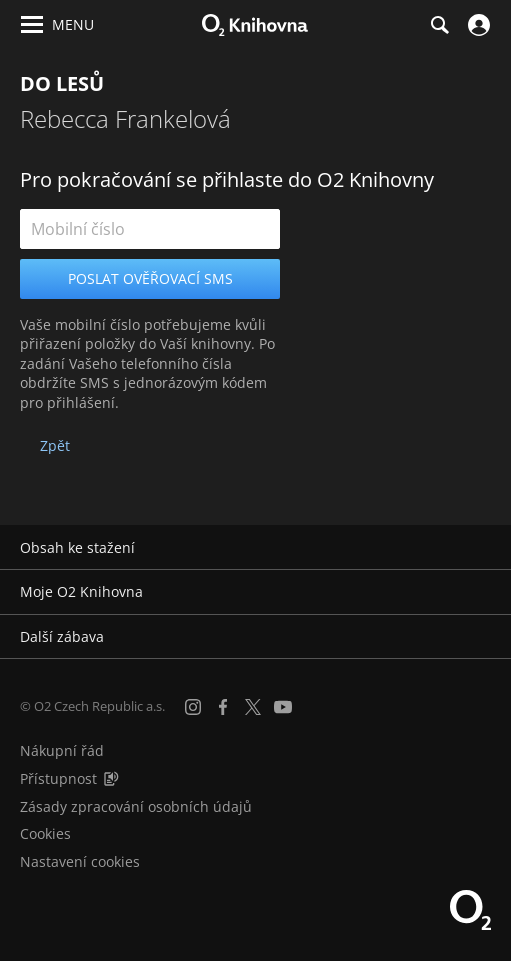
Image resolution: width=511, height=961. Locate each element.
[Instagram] (193, 707)
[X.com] (253, 707)
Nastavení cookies (80, 861)
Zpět (55, 445)
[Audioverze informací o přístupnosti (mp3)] (111, 778)
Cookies (45, 833)
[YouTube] (283, 707)
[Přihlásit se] (476, 25)
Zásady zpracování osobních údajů (136, 806)
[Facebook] (223, 707)
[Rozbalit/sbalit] (483, 548)
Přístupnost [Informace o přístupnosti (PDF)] (58, 778)
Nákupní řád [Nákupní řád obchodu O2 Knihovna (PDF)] (62, 750)
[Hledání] (439, 25)
